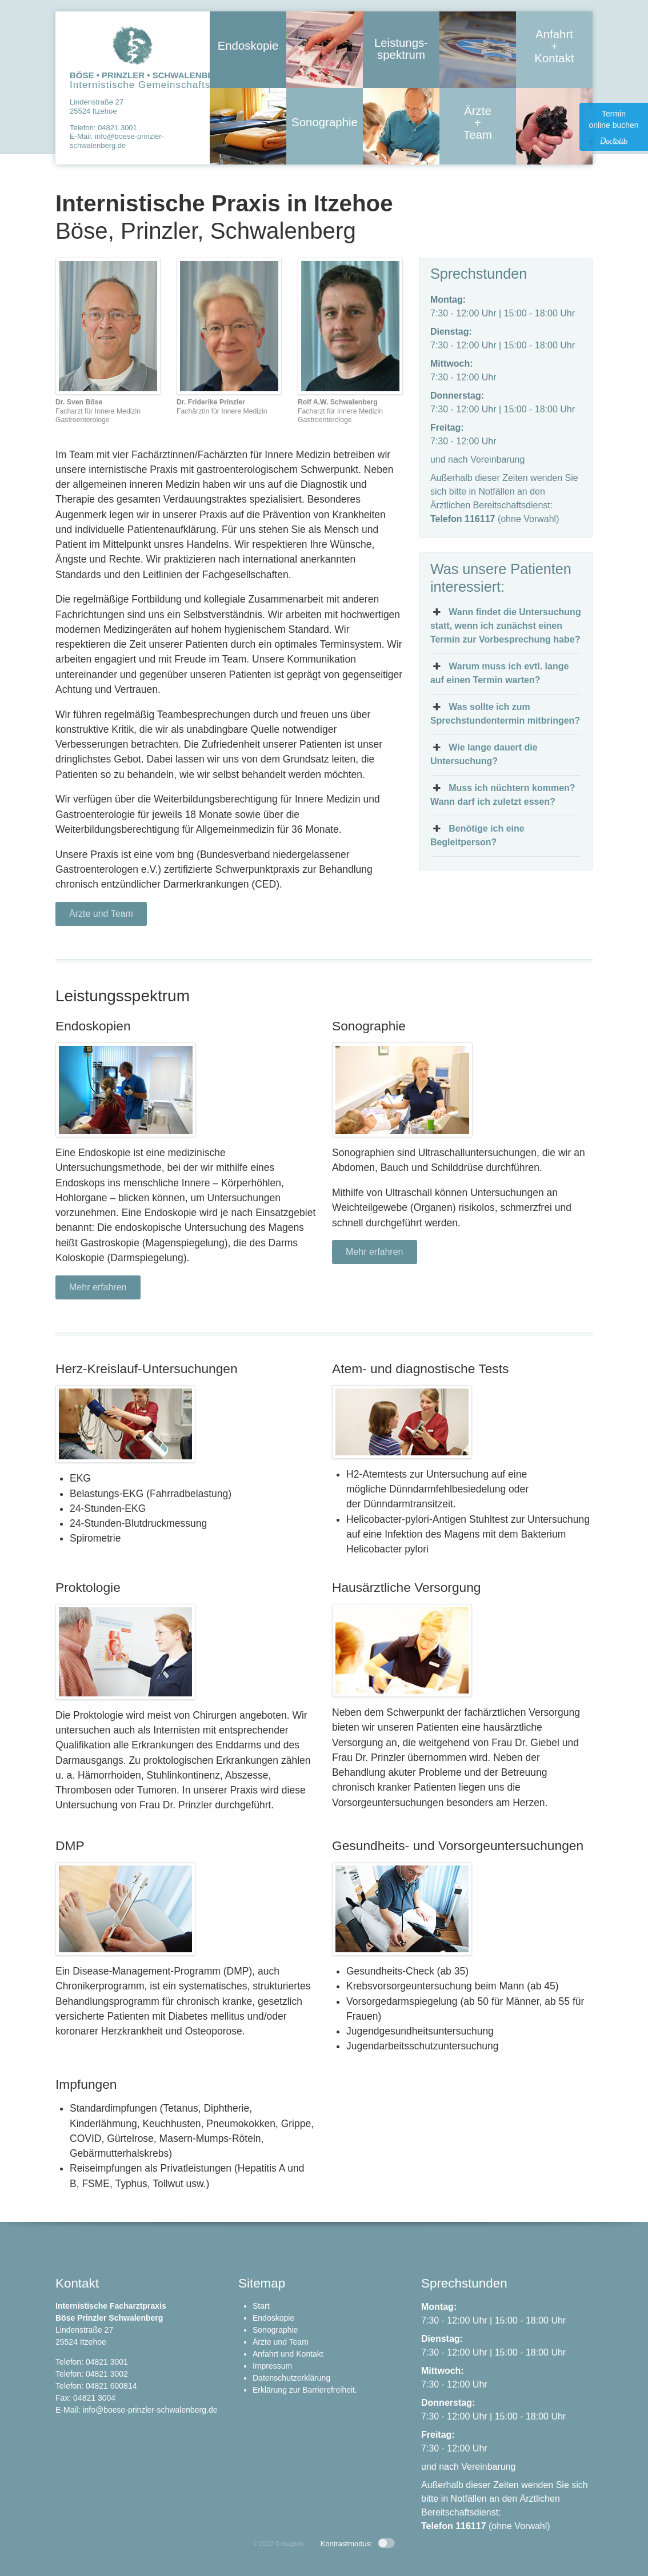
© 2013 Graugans (278, 2543)
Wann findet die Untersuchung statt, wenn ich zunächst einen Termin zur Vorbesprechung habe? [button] (505, 624)
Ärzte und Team (101, 913)
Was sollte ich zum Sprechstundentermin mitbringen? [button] (505, 712)
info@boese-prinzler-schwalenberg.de (117, 141)
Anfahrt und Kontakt (288, 2353)
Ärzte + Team (477, 126)
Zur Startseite (133, 45)
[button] (25, 2551)
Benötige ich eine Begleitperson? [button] (477, 834)
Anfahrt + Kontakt (554, 50)
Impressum (272, 2365)
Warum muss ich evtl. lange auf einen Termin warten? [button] (499, 672)
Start (261, 2305)
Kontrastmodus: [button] (358, 2544)
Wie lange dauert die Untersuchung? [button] (484, 753)
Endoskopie (248, 47)
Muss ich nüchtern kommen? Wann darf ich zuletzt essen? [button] (502, 793)
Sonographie (325, 124)
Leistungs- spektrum (401, 51)
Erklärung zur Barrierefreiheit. (305, 2389)
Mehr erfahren (98, 1287)
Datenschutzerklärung (291, 2377)
